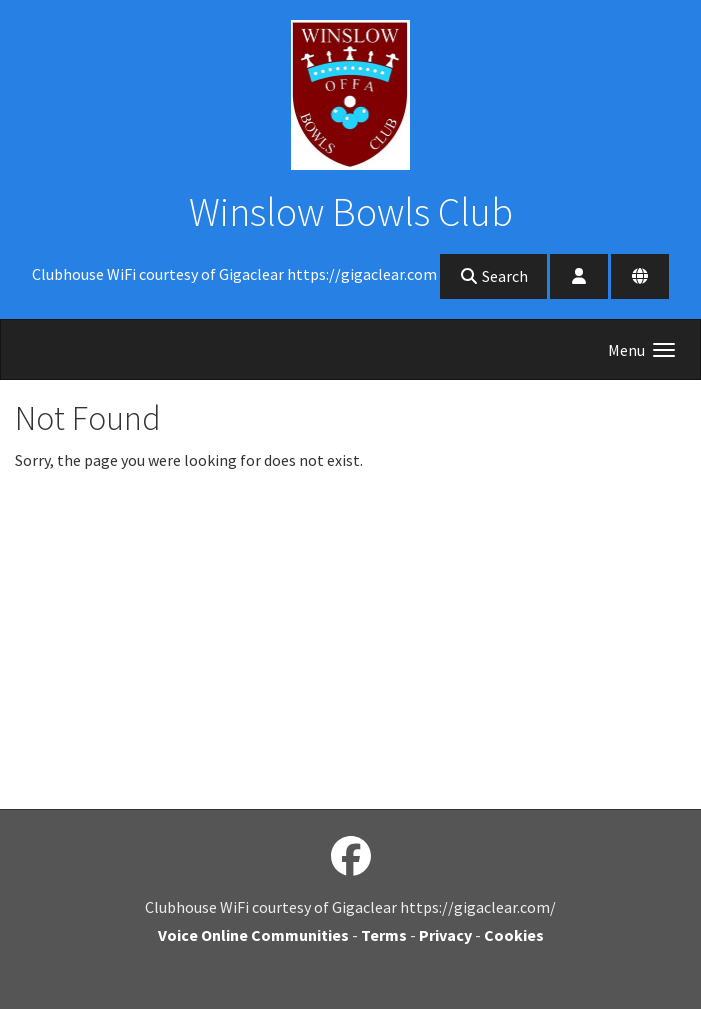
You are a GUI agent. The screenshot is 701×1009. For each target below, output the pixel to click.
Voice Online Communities (253, 935)
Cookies (514, 935)
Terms (384, 935)
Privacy (445, 935)
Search (493, 276)
